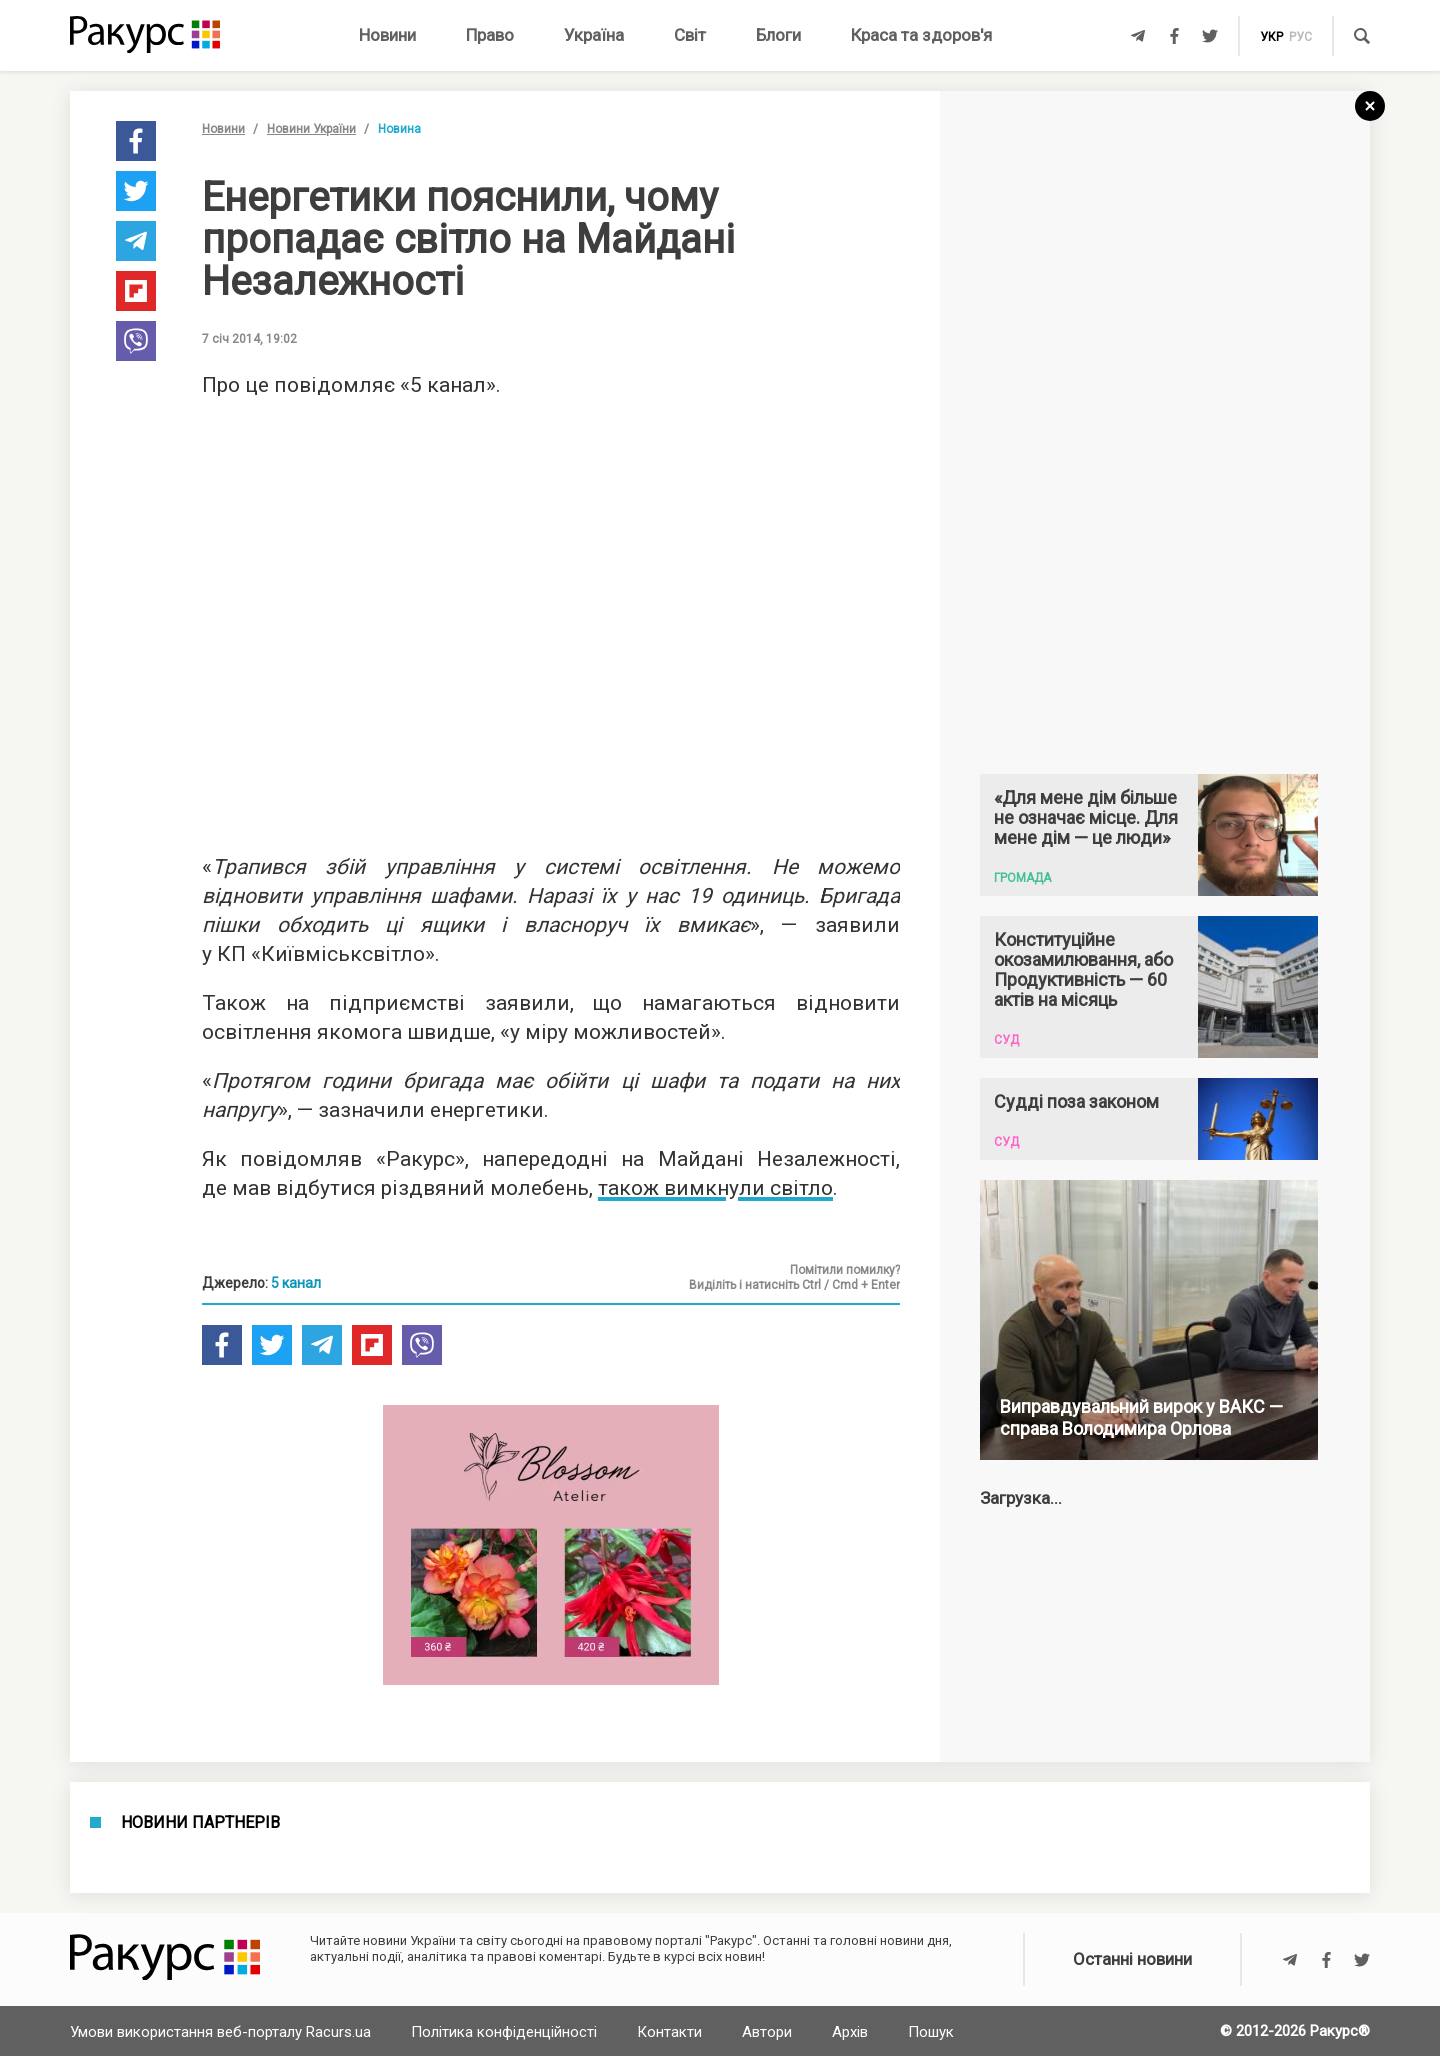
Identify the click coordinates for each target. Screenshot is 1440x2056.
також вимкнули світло (715, 1188)
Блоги (778, 35)
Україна (594, 35)
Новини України (311, 129)
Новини (387, 35)
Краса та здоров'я (921, 35)
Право (490, 35)
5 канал (296, 1283)
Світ (690, 35)
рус (1300, 37)
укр (1271, 37)
